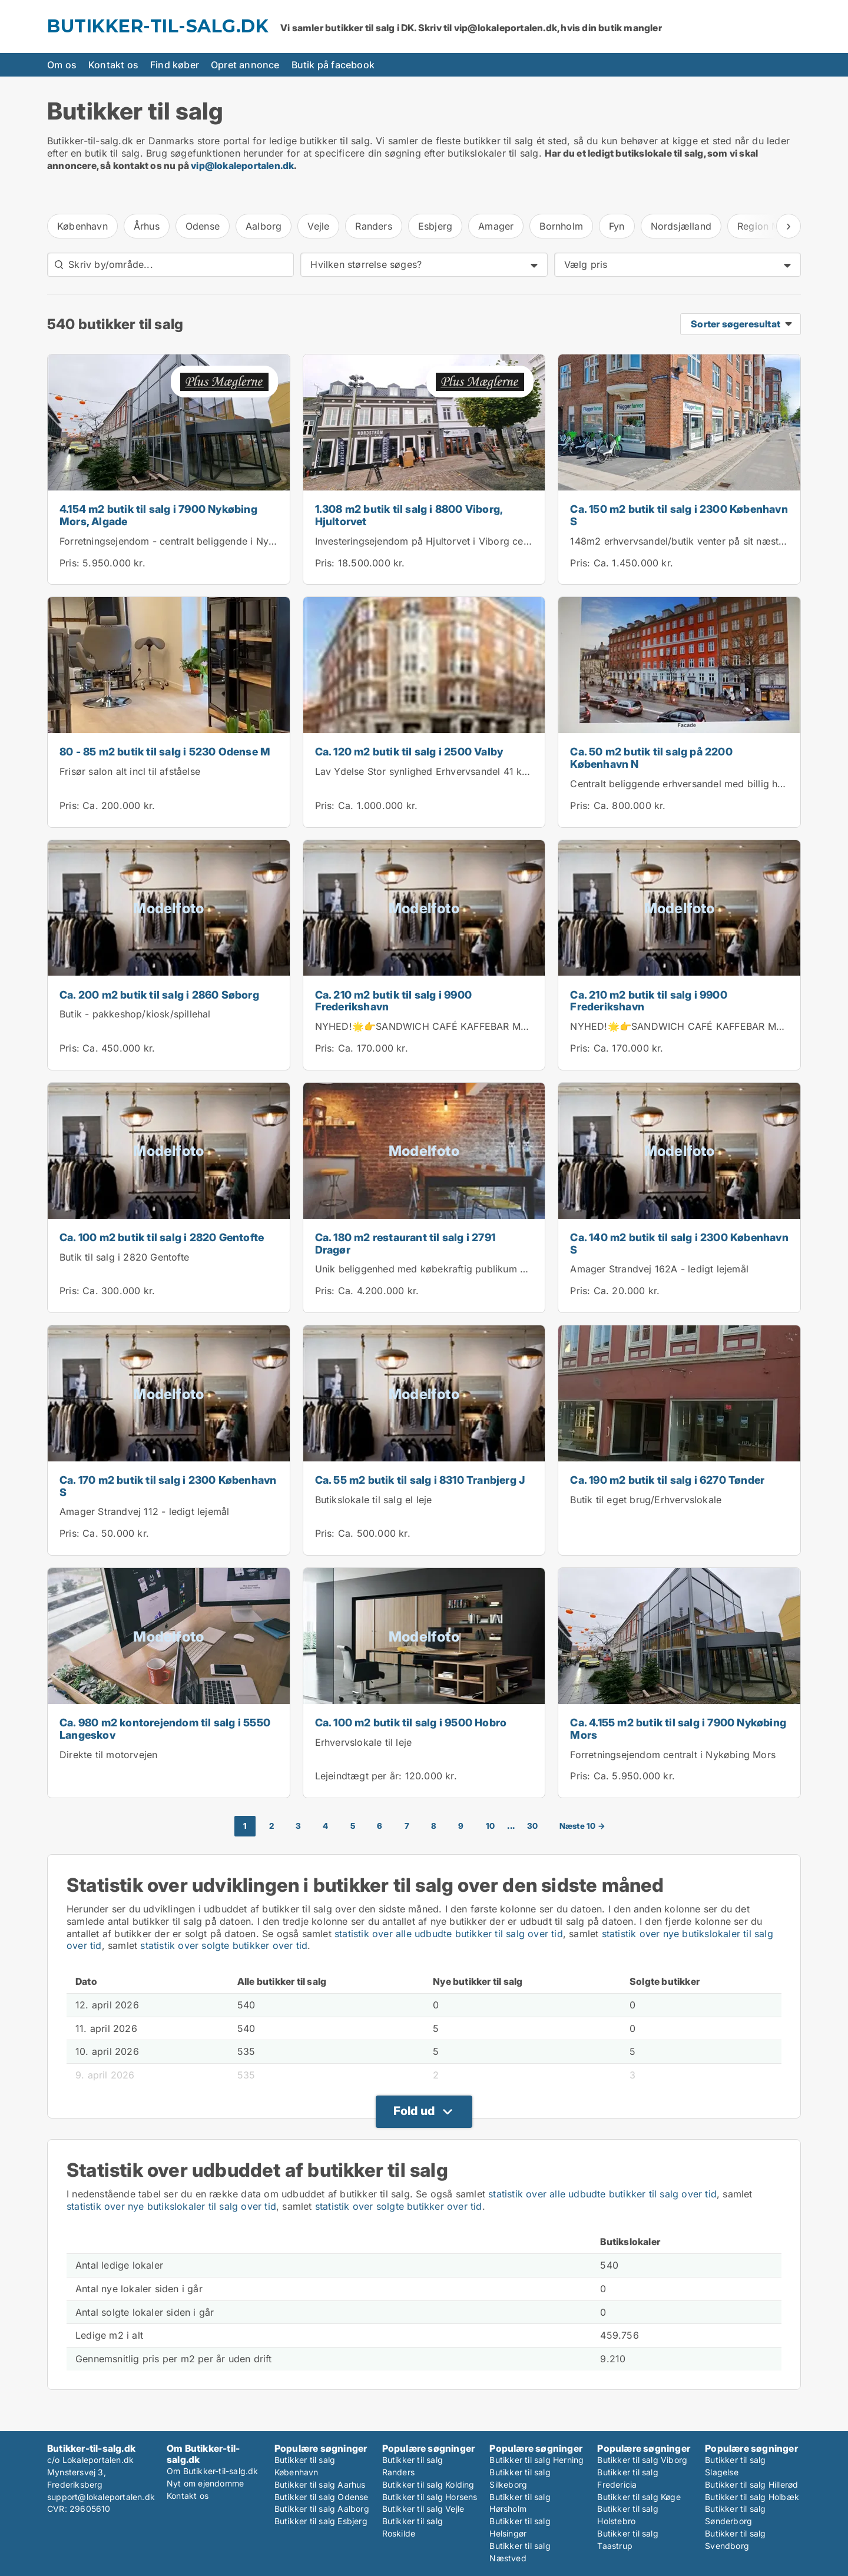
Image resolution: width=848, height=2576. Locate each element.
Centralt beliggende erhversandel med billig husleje (686, 784)
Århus (147, 226)
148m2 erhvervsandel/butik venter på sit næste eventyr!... (701, 541)
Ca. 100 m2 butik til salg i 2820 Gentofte (161, 1237)
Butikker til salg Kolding (428, 2484)
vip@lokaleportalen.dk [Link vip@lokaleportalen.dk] (242, 165)
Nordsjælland (681, 226)
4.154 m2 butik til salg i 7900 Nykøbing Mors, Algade (158, 515)
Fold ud (414, 2111)
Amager (496, 226)
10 (490, 1826)
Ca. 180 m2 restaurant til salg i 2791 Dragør (405, 1243)
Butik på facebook (333, 65)
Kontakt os (113, 65)
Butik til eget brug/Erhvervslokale (645, 1500)
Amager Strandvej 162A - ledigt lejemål (659, 1269)
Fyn (617, 226)
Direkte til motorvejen (108, 1755)
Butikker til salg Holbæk (752, 2497)
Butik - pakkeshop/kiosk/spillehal (135, 1014)
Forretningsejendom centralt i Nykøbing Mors (673, 1755)
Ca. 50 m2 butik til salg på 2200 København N (651, 757)
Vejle (318, 226)
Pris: (70, 563)
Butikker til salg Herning (536, 2460)
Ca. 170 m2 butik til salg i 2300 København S (167, 1486)
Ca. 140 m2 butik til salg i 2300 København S (679, 1243)
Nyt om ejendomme (205, 2483)
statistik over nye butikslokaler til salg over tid (171, 2206)
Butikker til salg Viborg (642, 2460)
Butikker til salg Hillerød (751, 2484)
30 (532, 1826)
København (82, 226)
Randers (373, 226)
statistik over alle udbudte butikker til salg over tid (448, 1934)
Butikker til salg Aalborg (321, 2509)
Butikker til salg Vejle (423, 2509)
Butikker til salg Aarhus (320, 2484)
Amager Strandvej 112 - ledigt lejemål (144, 1511)
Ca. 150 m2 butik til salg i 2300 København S (678, 515)
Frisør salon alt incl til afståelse (129, 771)
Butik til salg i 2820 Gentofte (124, 1257)
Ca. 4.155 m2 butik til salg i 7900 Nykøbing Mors (678, 1728)
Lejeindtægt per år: (358, 1776)
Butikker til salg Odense (321, 2497)
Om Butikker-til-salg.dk (213, 2471)
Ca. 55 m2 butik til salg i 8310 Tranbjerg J (420, 1480)
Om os (62, 65)
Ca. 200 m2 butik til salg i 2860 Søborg (159, 995)
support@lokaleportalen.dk (101, 2497)
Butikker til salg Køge (638, 2497)
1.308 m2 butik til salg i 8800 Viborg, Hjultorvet (409, 515)
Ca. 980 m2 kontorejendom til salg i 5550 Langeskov (164, 1728)
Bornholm (561, 226)
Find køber (174, 65)
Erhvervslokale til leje (363, 1742)
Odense (203, 226)
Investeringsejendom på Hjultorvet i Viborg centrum (432, 541)
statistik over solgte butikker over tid (223, 1945)
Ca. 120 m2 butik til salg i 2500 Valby (409, 751)
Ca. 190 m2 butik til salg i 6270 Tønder (667, 1480)
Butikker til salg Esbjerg (320, 2521)
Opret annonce (245, 65)
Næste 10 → (582, 1826)
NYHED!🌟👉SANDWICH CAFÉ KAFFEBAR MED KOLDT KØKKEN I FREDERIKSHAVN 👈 (514, 1026)
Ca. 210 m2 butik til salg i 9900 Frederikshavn (393, 1001)
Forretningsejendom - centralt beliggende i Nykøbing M (185, 541)
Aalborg (263, 226)
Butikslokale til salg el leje (373, 1500)
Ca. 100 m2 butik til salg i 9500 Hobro (411, 1722)
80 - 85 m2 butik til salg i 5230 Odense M (164, 751)
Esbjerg (435, 226)
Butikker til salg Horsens (430, 2497)
